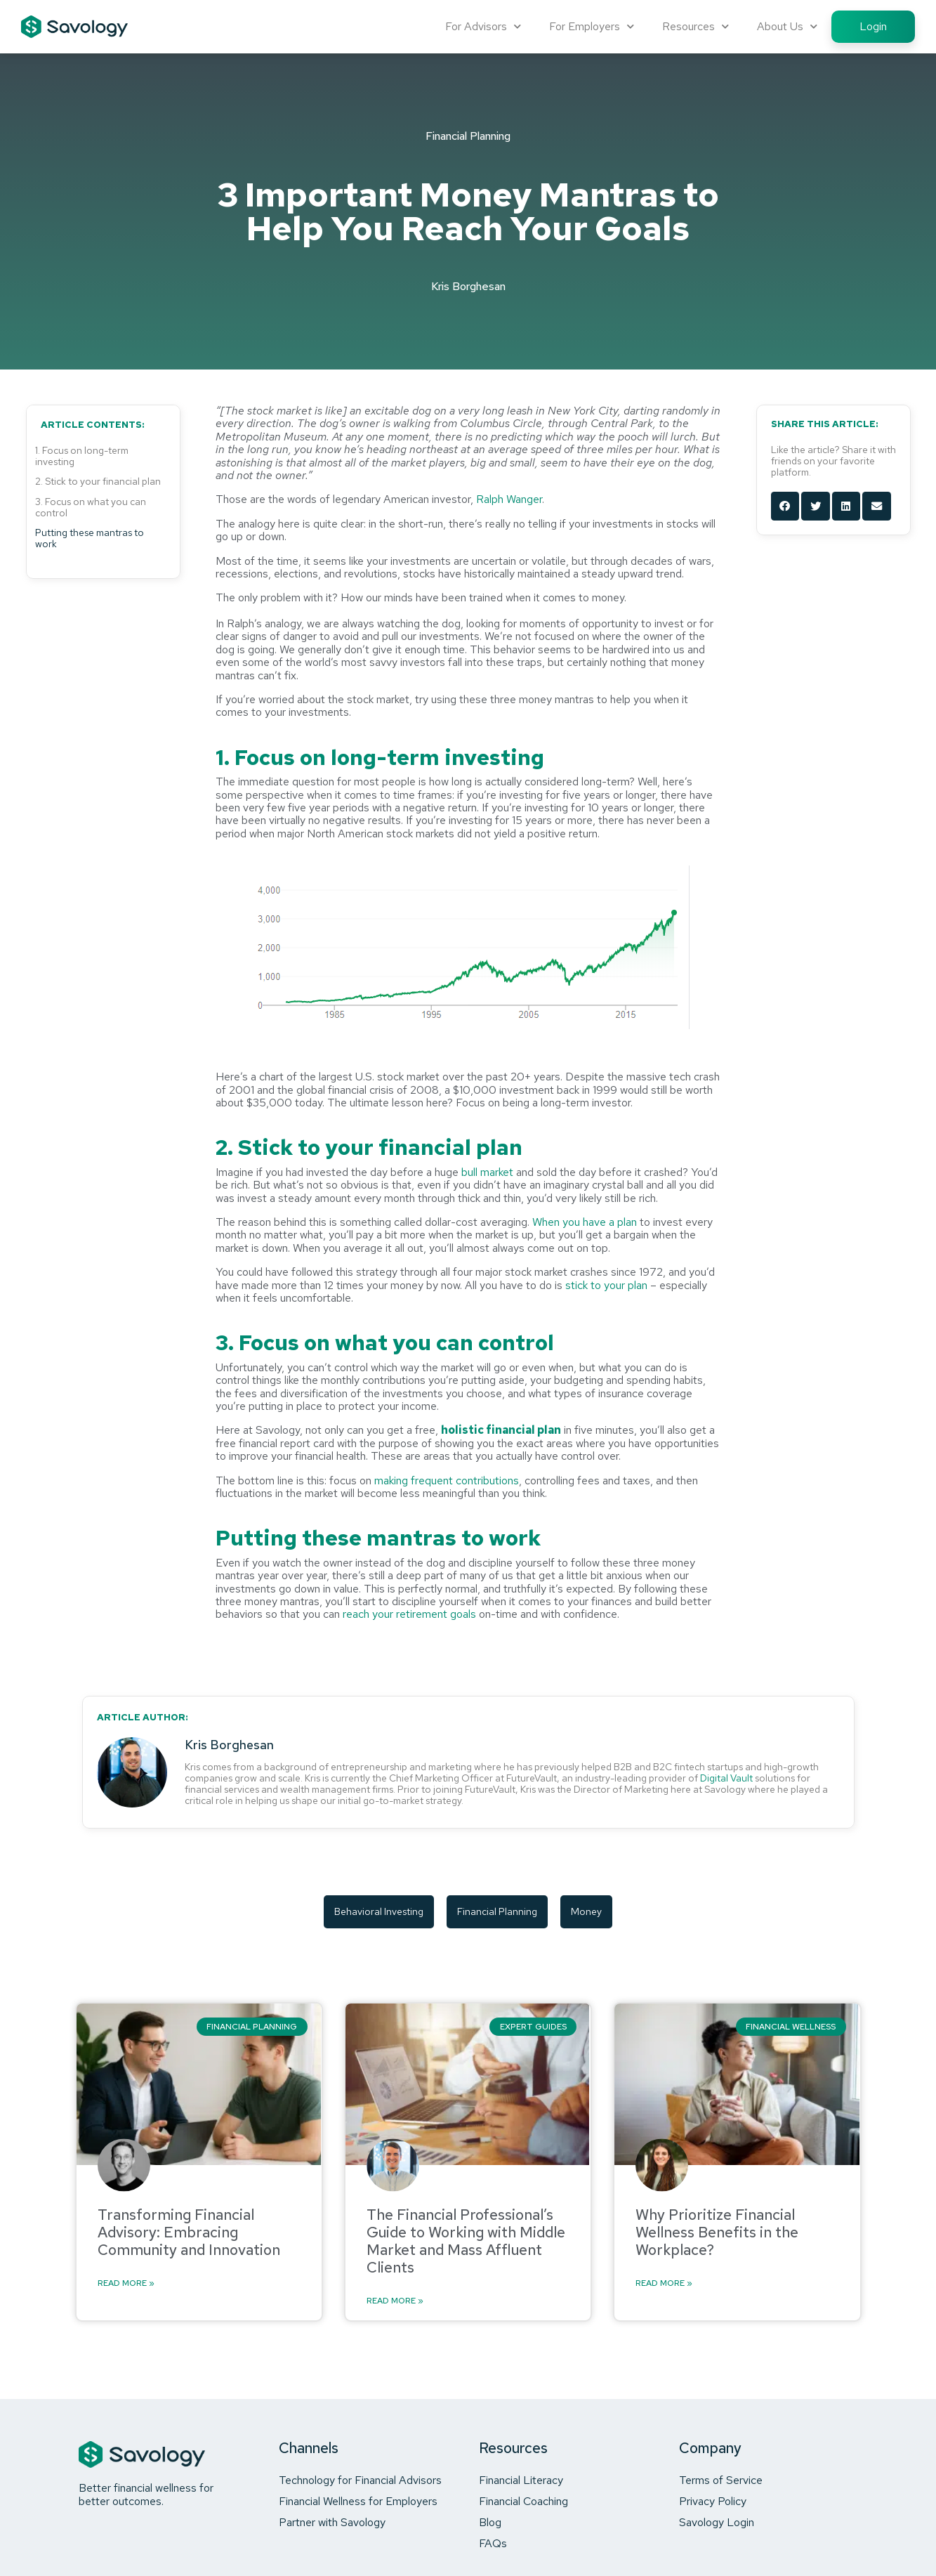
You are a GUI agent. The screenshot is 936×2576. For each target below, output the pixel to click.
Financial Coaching (523, 2501)
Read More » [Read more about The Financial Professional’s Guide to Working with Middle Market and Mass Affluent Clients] (395, 2301)
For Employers (591, 26)
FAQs (493, 2543)
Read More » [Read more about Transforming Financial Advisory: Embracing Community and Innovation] (126, 2284)
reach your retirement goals (409, 1614)
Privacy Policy (712, 2501)
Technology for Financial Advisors (360, 2480)
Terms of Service (721, 2480)
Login (873, 26)
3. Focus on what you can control (90, 507)
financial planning (497, 1911)
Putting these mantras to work (89, 538)
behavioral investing (378, 1911)
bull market (487, 1172)
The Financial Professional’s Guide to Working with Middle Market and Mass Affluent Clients (466, 2241)
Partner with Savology (332, 2522)
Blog (490, 2522)
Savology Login (716, 2522)
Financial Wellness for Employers (358, 2501)
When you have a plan (584, 1222)
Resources (695, 26)
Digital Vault (726, 1778)
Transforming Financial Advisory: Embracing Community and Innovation (189, 2232)
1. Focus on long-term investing (81, 456)
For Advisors (483, 26)
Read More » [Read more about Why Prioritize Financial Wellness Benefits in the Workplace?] (663, 2284)
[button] (785, 506)
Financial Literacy (521, 2480)
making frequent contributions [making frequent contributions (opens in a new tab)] (446, 1480)
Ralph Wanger (509, 499)
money (586, 1911)
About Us (787, 26)
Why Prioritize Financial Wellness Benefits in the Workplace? (716, 2232)
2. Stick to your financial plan (98, 481)
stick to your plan (606, 1285)
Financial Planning (468, 136)
